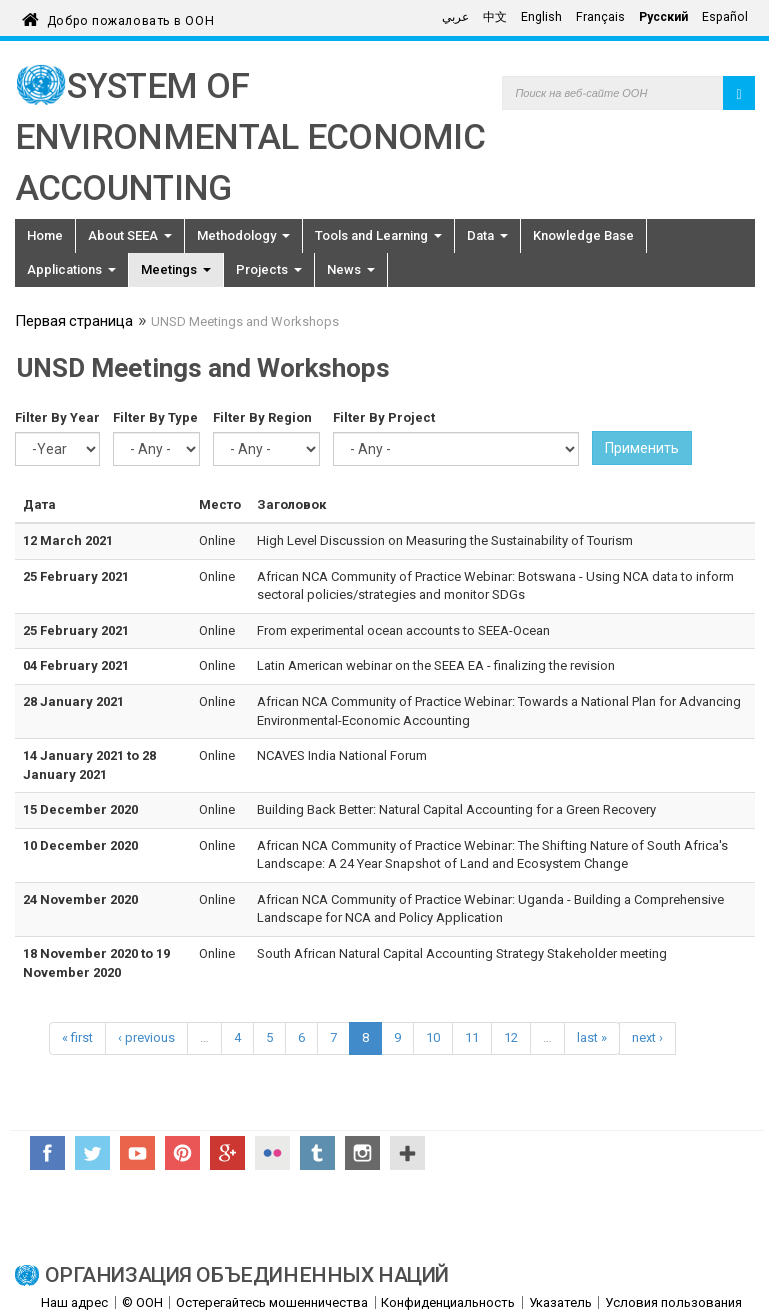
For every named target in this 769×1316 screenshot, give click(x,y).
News (351, 269)
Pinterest (182, 1153)
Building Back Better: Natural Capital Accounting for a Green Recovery (456, 809)
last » (592, 1037)
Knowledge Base (583, 235)
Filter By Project (384, 417)
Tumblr (317, 1153)
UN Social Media (407, 1153)
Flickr (272, 1153)
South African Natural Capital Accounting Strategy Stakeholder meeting (462, 953)
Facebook (47, 1153)
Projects (269, 269)
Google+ (227, 1153)
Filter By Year (57, 417)
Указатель (560, 1302)
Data (487, 235)
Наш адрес (74, 1302)
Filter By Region (262, 417)
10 (433, 1037)
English (541, 17)
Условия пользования (673, 1302)
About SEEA (130, 235)
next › (647, 1037)
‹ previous (146, 1037)
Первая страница (74, 323)
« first (77, 1037)
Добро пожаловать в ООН (130, 17)
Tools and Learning (378, 235)
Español (725, 17)
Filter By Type (155, 417)
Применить (642, 448)
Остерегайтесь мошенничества (272, 1302)
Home (45, 235)
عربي (455, 17)
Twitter (92, 1153)
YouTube (137, 1153)
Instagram (362, 1153)
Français (600, 17)
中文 (495, 17)
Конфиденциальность (448, 1302)
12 (511, 1037)
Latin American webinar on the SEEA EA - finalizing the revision (436, 665)
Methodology (243, 235)
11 (472, 1037)
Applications (71, 269)
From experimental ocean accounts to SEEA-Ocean (403, 630)
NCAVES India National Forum (342, 755)
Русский (663, 17)
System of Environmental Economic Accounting (250, 137)
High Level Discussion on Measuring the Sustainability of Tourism (445, 540)
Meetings (176, 269)
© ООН (142, 1302)
